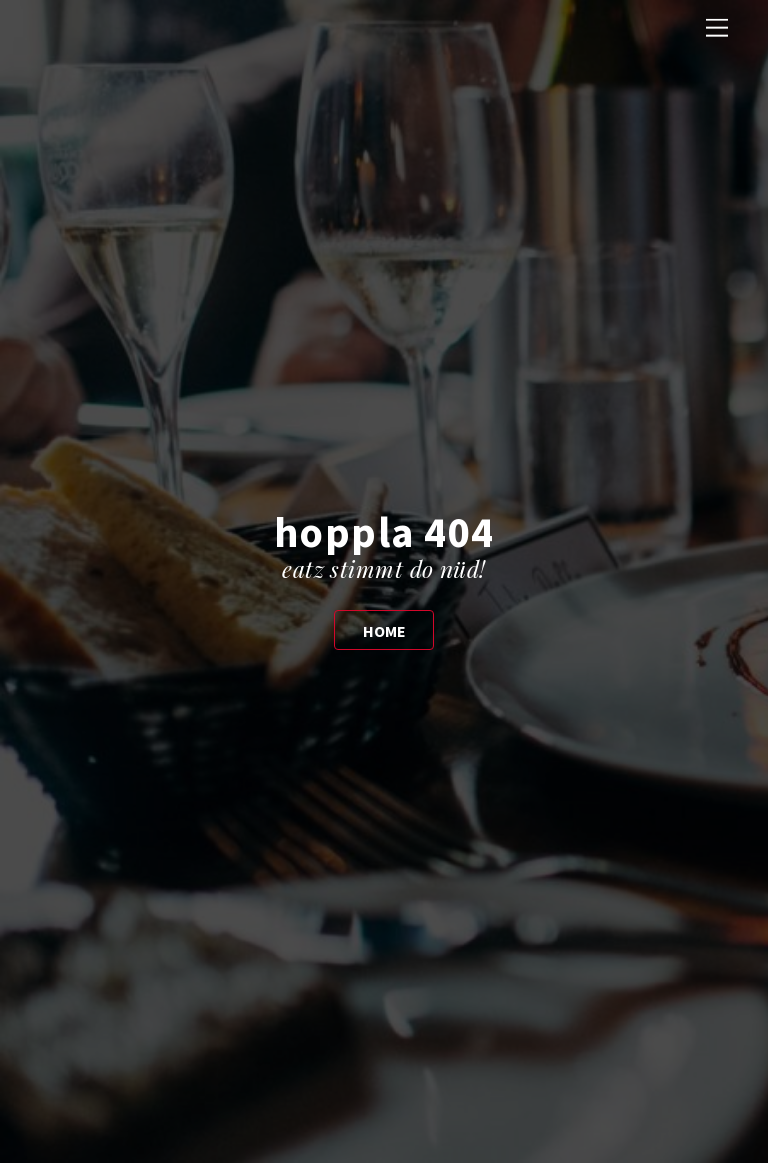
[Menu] (717, 27)
